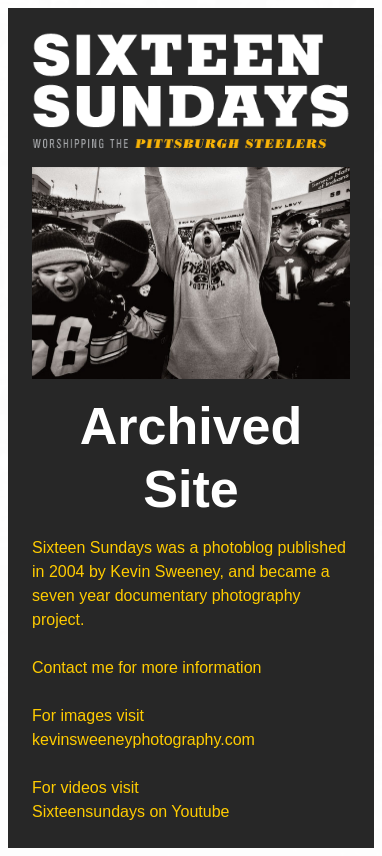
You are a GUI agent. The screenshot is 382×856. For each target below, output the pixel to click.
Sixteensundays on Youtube (131, 811)
